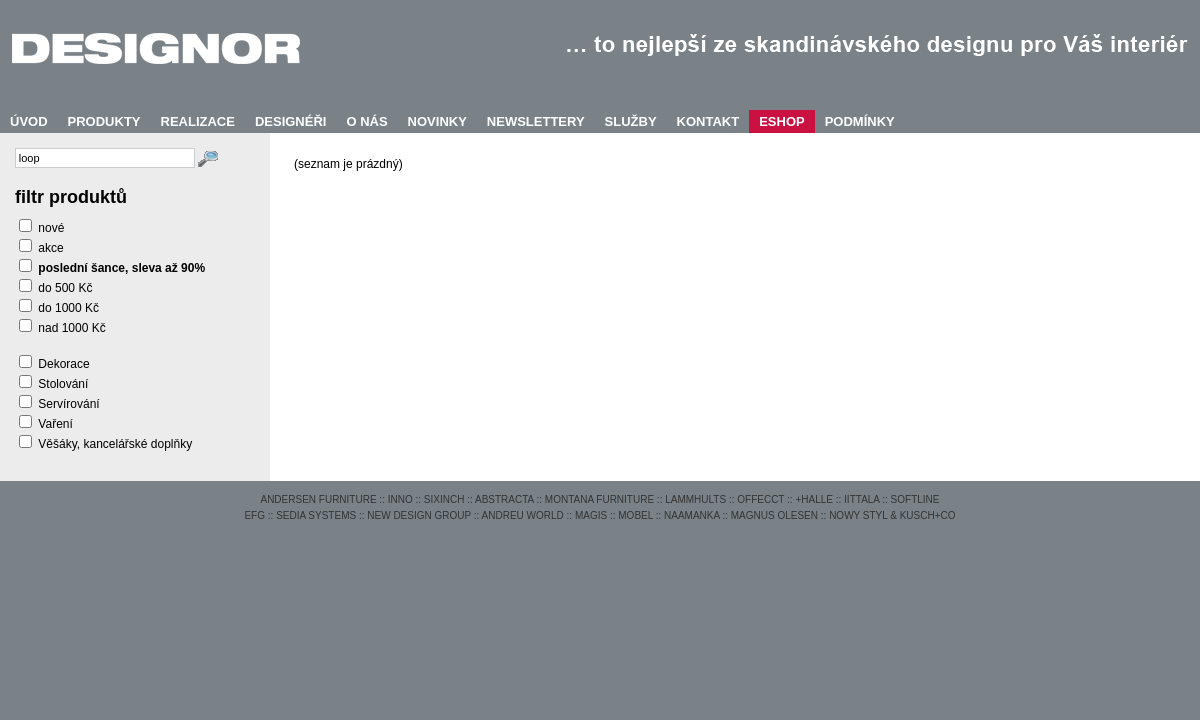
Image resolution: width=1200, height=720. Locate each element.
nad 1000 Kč (71, 328)
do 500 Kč (65, 288)
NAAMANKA (692, 515)
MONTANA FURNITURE (599, 499)
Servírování (68, 404)
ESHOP (782, 121)
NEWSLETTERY (536, 121)
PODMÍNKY (860, 121)
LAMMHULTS (695, 499)
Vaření (55, 424)
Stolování (63, 384)
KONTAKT (708, 121)
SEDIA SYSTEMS (316, 515)
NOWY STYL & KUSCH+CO (892, 515)
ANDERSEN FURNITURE (318, 499)
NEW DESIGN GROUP (419, 515)
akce (50, 248)
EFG (254, 515)
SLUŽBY (631, 121)
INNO (400, 499)
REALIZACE (198, 121)
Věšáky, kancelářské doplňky (115, 444)
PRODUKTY (104, 121)
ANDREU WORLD (523, 515)
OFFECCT (760, 499)
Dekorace (63, 364)
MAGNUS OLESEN (774, 515)
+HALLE (814, 499)
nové (51, 228)
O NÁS (366, 121)
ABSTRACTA (504, 499)
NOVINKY (437, 121)
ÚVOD (29, 121)
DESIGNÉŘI (291, 121)
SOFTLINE (915, 499)
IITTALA (861, 499)
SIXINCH (444, 499)
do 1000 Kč (68, 308)
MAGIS (591, 515)
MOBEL (635, 515)
